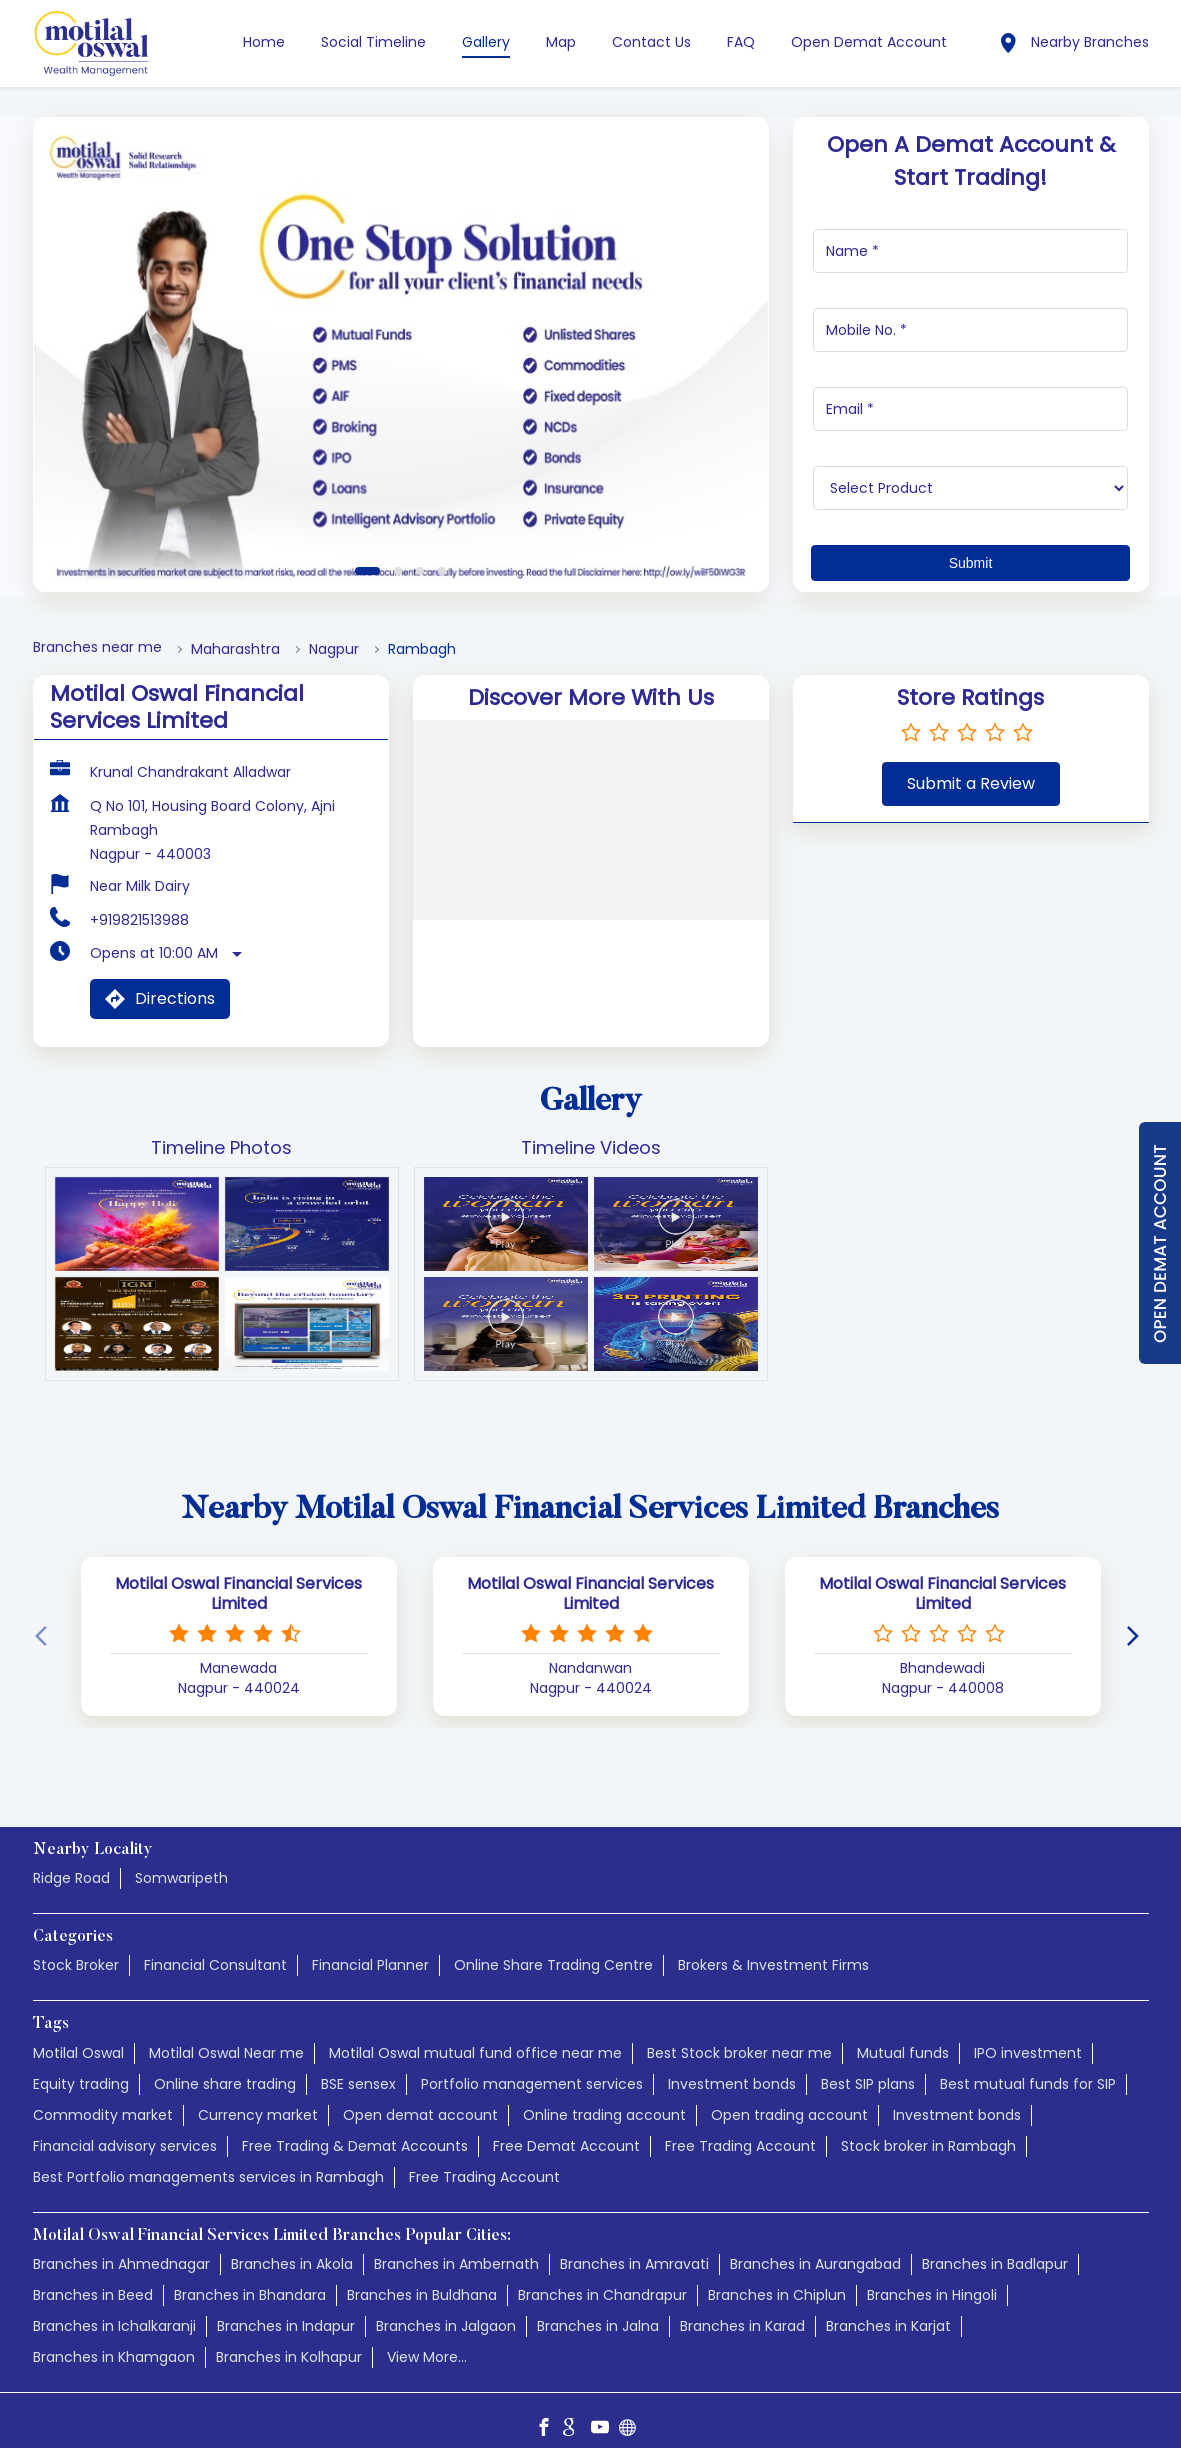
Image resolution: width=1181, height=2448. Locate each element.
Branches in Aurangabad (815, 2264)
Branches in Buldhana (422, 2295)
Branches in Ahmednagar (121, 2264)
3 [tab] (420, 571)
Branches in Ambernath (456, 2264)
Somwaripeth (181, 1879)
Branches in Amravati (634, 2264)
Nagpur (334, 649)
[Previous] (45, 1636)
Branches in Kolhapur (289, 2357)
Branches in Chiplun (777, 2295)
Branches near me (97, 647)
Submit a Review (971, 783)
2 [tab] (398, 571)
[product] (970, 488)
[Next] (1137, 1636)
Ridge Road (71, 1879)
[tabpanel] (401, 354)
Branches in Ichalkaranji (114, 2326)
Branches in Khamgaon (114, 2357)
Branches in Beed (93, 2295)
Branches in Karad (742, 2326)
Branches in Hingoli (932, 2295)
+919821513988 (139, 920)
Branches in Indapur (286, 2326)
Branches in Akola (292, 2264)
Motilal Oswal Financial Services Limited (238, 1593)
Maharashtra (235, 649)
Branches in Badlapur (995, 2264)
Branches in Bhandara (250, 2295)
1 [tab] (367, 571)
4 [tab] (442, 571)
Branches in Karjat (888, 2326)
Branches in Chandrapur (602, 2295)
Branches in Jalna (598, 2326)
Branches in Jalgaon (446, 2326)
